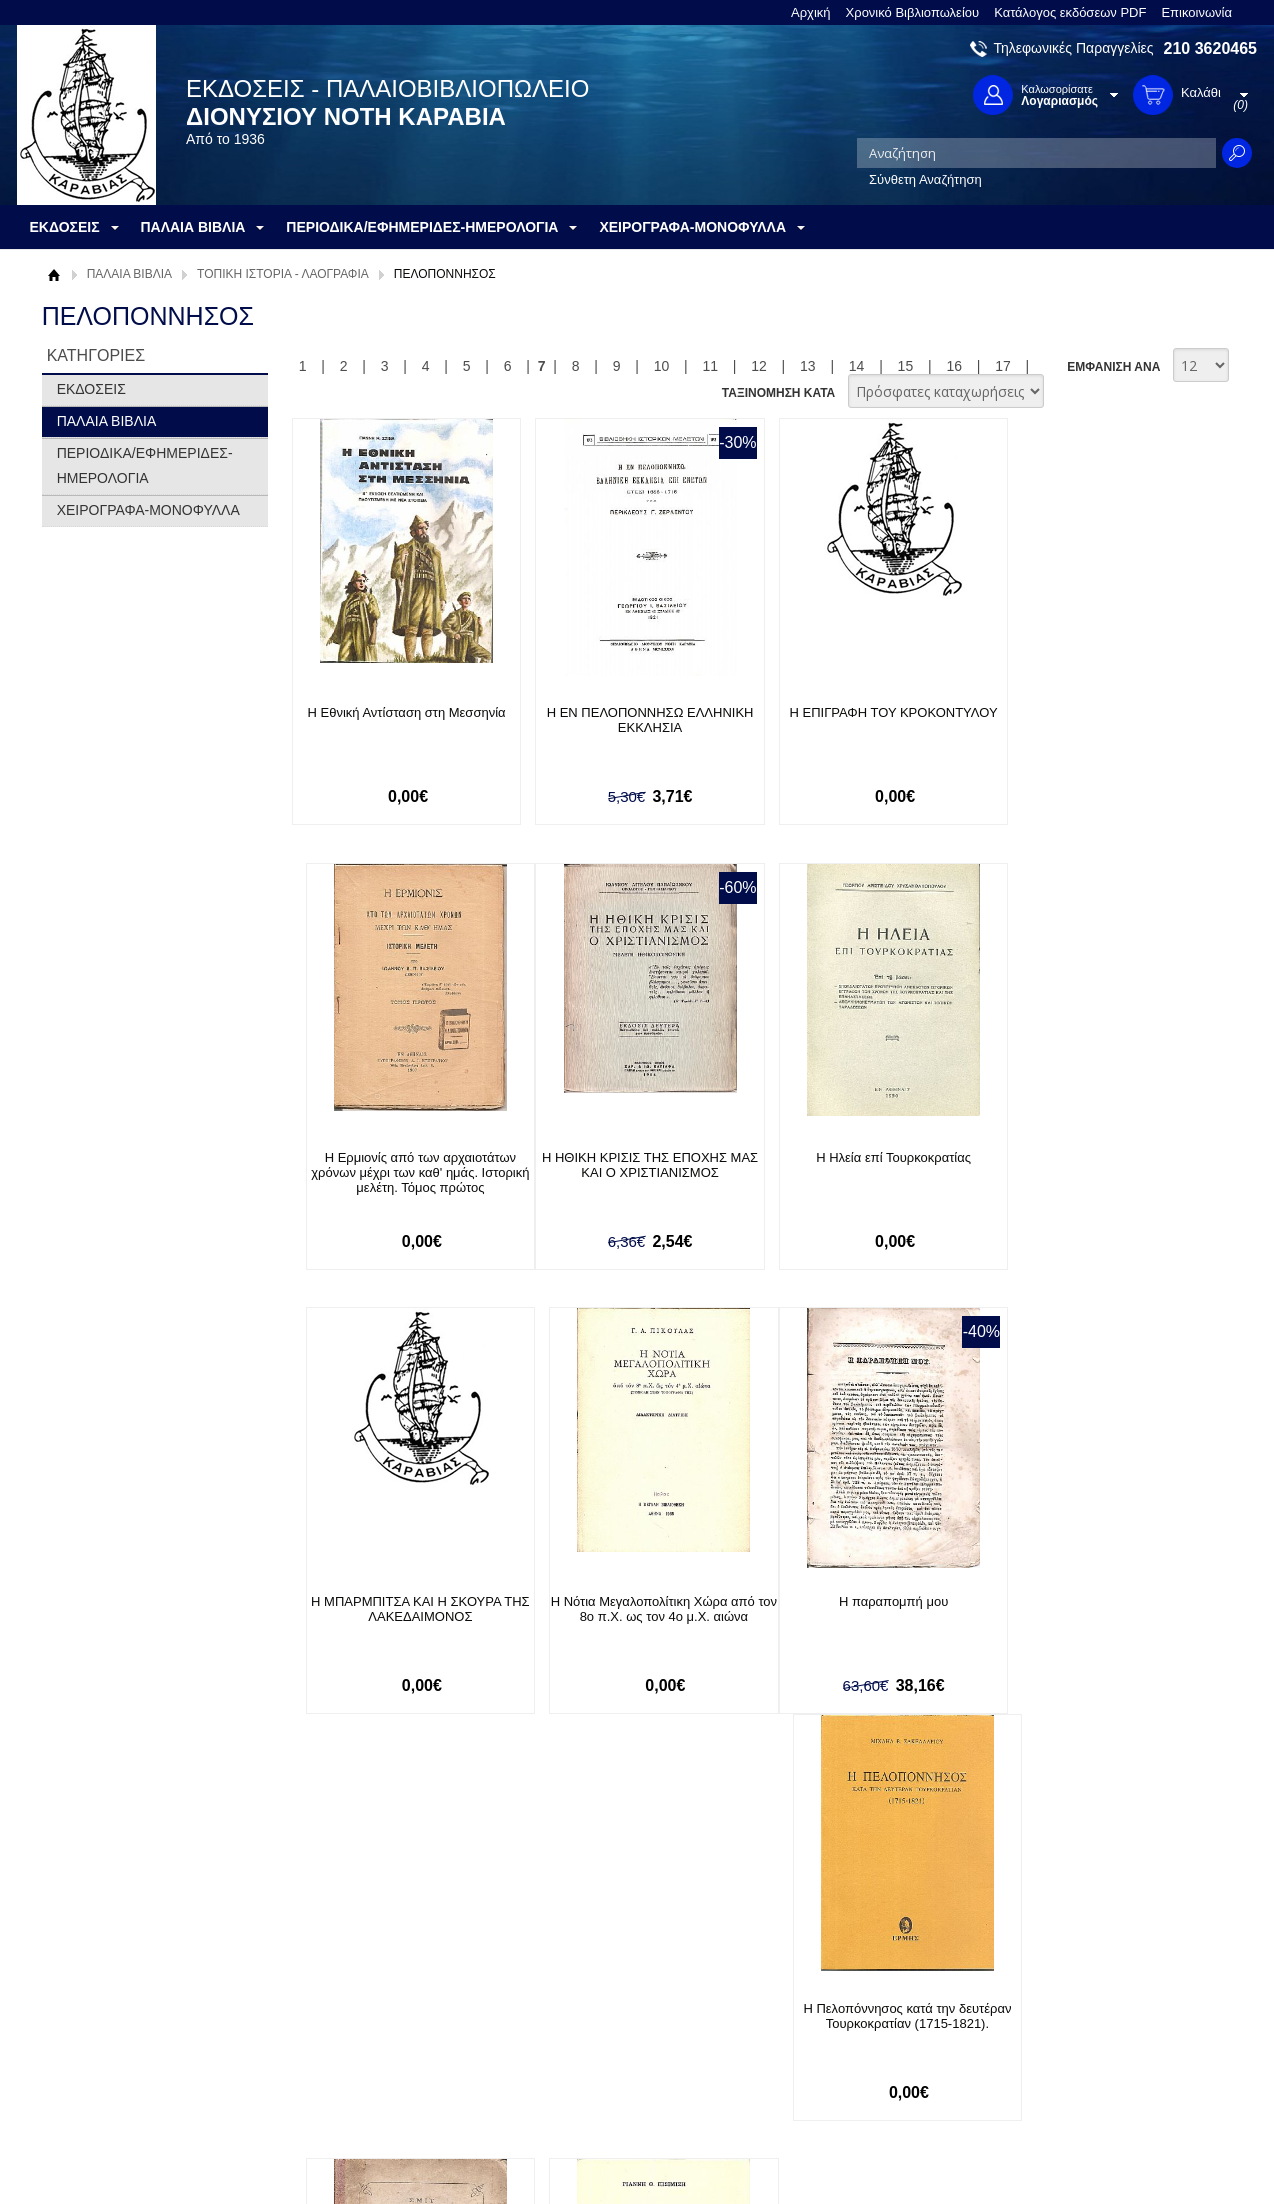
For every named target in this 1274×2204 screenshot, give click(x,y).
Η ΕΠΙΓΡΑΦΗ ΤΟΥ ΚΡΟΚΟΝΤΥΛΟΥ (861, 712)
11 (710, 366)
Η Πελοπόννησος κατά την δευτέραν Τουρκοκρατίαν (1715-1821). (631, 1610)
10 (662, 366)
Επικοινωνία (1196, 12)
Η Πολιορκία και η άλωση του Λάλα (1092, 1602)
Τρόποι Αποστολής (352, 2037)
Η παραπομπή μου (399, 1602)
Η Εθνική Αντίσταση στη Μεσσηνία (400, 712)
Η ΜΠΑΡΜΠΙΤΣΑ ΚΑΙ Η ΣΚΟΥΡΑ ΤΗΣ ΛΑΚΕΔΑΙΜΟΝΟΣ (861, 1165)
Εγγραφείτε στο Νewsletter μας (423, 1878)
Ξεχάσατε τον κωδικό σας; (616, 2048)
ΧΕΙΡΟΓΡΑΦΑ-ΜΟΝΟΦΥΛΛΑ (148, 510)
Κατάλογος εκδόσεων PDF (1070, 12)
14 (857, 366)
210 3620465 (1210, 48)
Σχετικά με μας (97, 1986)
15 (906, 366)
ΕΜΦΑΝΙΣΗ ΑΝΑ (1113, 367)
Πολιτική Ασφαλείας (354, 2068)
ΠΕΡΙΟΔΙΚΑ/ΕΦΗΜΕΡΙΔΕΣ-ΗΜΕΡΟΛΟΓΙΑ (145, 465)
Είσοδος (565, 1986)
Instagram (851, 2050)
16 (954, 366)
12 (759, 366)
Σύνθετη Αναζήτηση (925, 179)
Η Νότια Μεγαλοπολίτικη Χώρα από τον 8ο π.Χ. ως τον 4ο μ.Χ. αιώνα (1092, 1165)
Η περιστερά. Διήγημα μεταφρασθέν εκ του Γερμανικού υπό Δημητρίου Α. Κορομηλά (861, 1617)
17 (1003, 366)
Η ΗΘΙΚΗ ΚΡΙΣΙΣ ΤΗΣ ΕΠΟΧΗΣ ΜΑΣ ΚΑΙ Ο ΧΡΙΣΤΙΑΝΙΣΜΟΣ (399, 1165)
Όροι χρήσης (92, 2017)
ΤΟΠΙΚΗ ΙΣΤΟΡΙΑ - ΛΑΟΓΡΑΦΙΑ (283, 274)
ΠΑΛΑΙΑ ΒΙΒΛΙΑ (129, 274)
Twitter (841, 2018)
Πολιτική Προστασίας (115, 2048)
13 (808, 366)
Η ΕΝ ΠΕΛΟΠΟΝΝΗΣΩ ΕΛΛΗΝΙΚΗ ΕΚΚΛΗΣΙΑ (630, 720)
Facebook (850, 1986)
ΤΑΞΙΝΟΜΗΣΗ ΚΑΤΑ (778, 393)
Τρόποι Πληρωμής (351, 2006)
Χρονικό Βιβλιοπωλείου (913, 12)
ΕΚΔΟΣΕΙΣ (91, 389)
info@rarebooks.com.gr (1094, 2082)
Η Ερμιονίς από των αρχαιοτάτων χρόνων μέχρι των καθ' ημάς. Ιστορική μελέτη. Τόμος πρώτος (1091, 727)
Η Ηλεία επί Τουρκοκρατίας (630, 1157)
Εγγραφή (567, 2017)
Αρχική (811, 12)
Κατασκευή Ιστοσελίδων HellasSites (1130, 2155)
